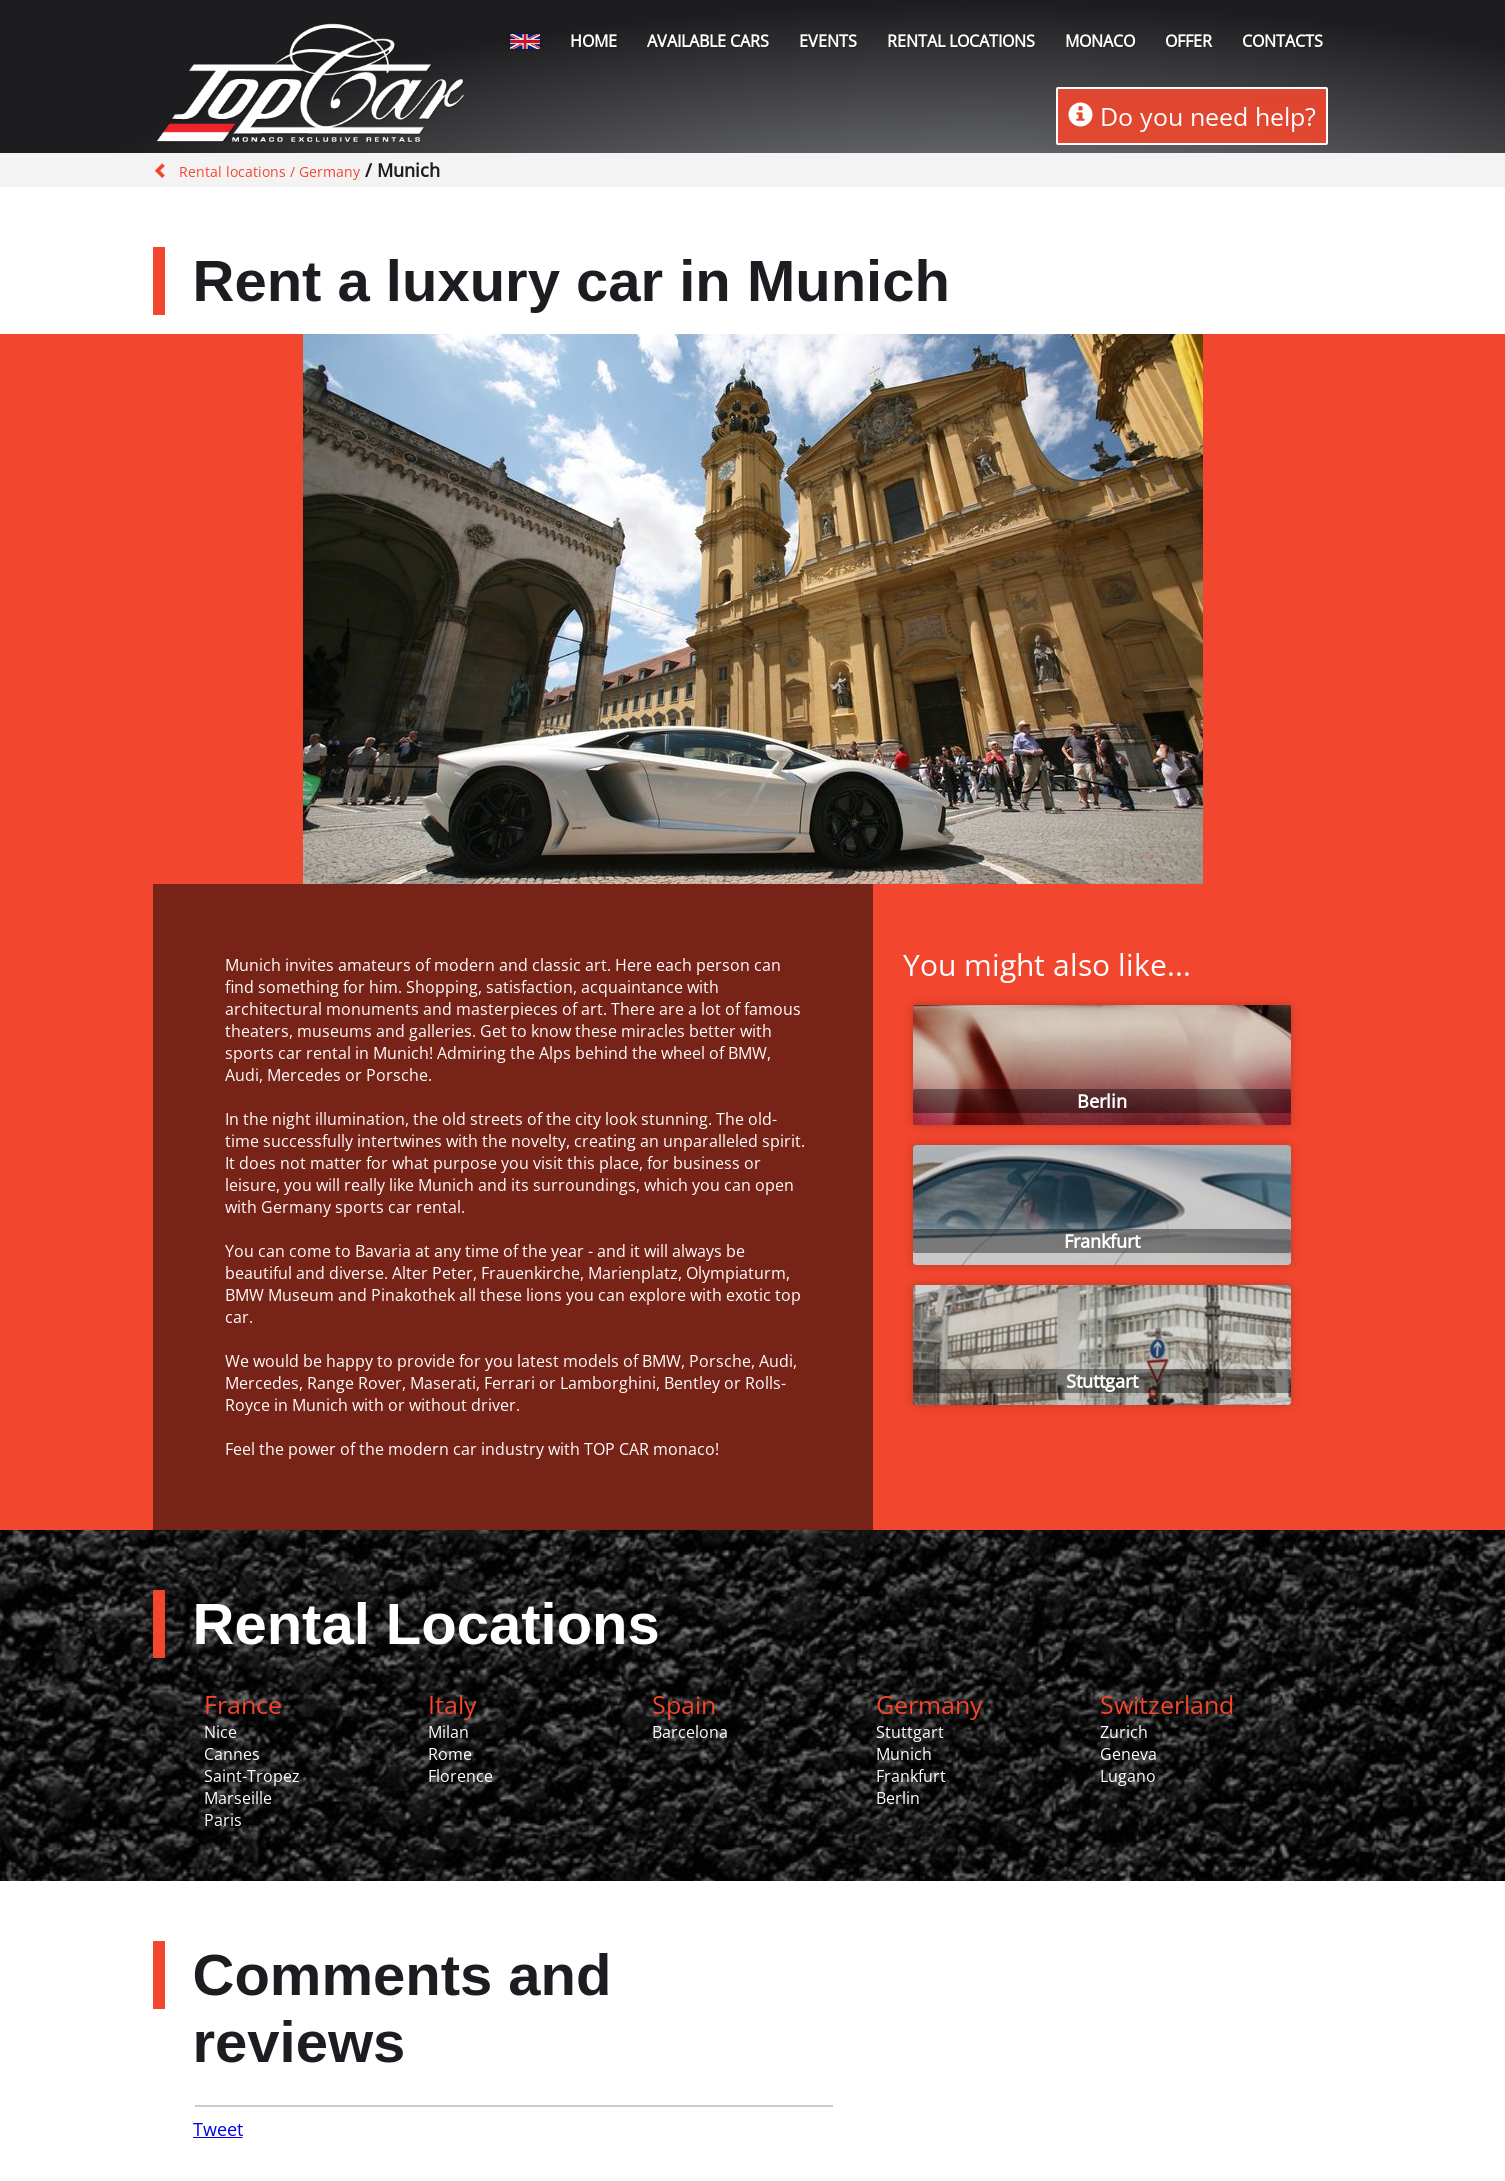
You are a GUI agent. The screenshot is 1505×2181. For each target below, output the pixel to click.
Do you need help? (1192, 116)
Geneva (1128, 1754)
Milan (448, 1732)
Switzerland (1167, 1704)
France (243, 1704)
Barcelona (690, 1732)
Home (593, 41)
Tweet (218, 2129)
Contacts (1282, 41)
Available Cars (708, 41)
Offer (1188, 41)
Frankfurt (1102, 1241)
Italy (452, 1704)
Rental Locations (426, 1623)
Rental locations (961, 41)
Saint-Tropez (252, 1776)
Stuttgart (1102, 1381)
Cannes (232, 1754)
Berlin (1102, 1101)
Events (828, 41)
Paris (223, 1820)
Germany (929, 1704)
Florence (460, 1776)
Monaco (1100, 41)
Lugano (1128, 1776)
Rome (450, 1754)
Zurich (1124, 1732)
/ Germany (323, 171)
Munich (904, 1754)
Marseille (238, 1798)
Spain (684, 1704)
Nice (220, 1732)
